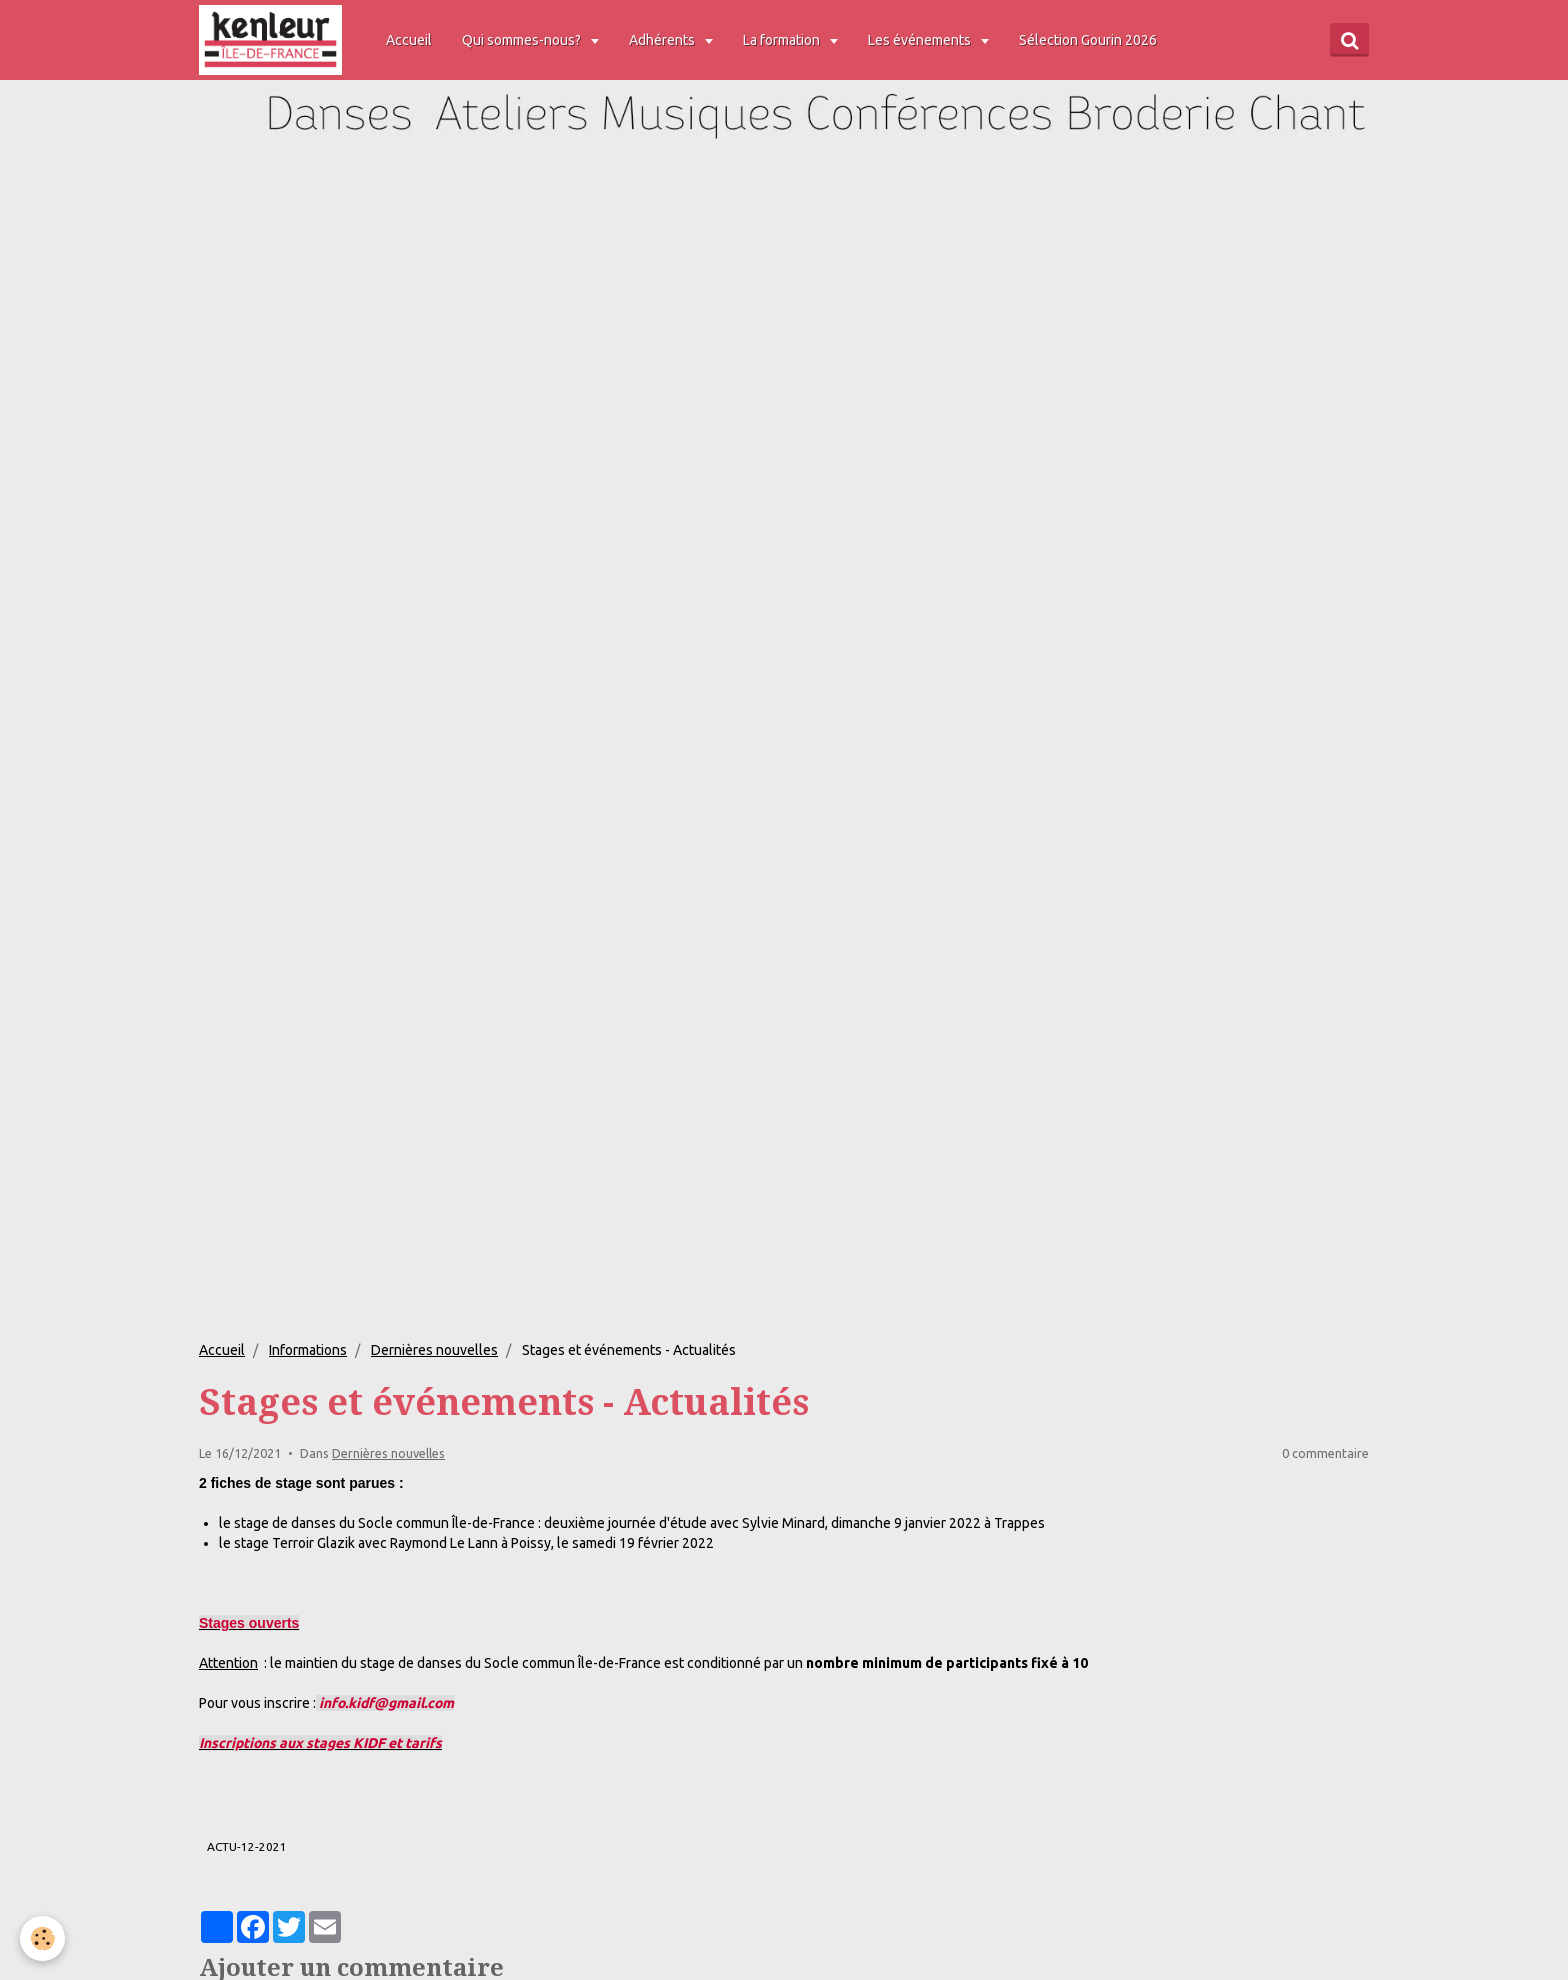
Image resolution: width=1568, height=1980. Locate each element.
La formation (786, 40)
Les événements (924, 40)
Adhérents (666, 40)
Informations (308, 1350)
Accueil (412, 40)
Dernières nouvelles (434, 1350)
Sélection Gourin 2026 (1091, 40)
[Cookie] (42, 1938)
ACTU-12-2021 (247, 1846)
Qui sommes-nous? (526, 40)
